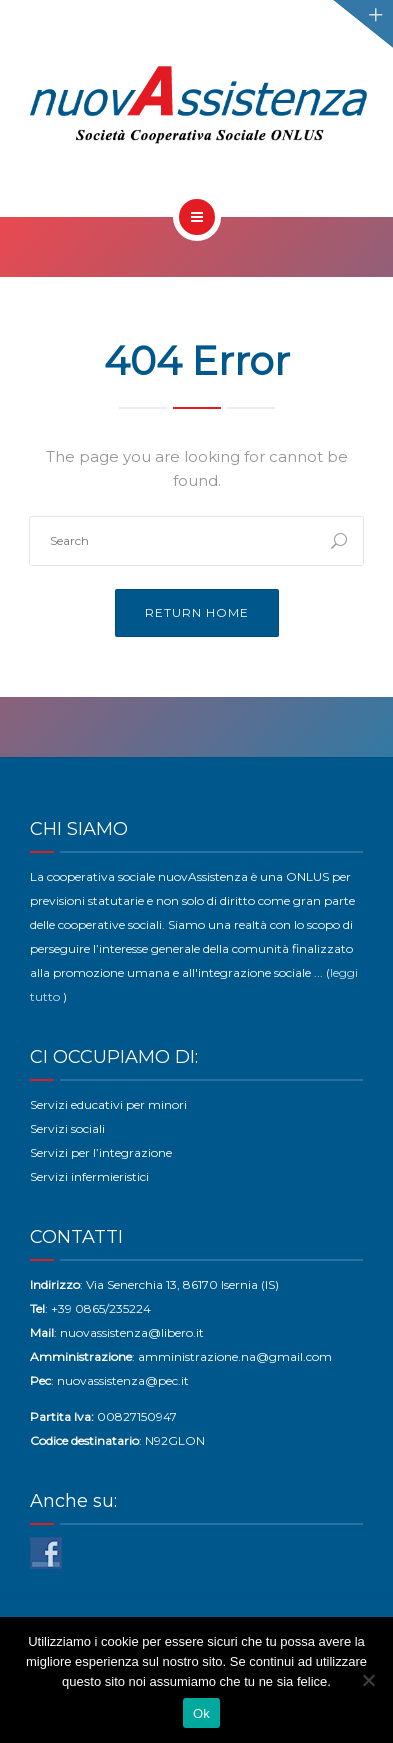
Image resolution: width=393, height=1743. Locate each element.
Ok (201, 1713)
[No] (368, 1680)
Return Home (197, 612)
